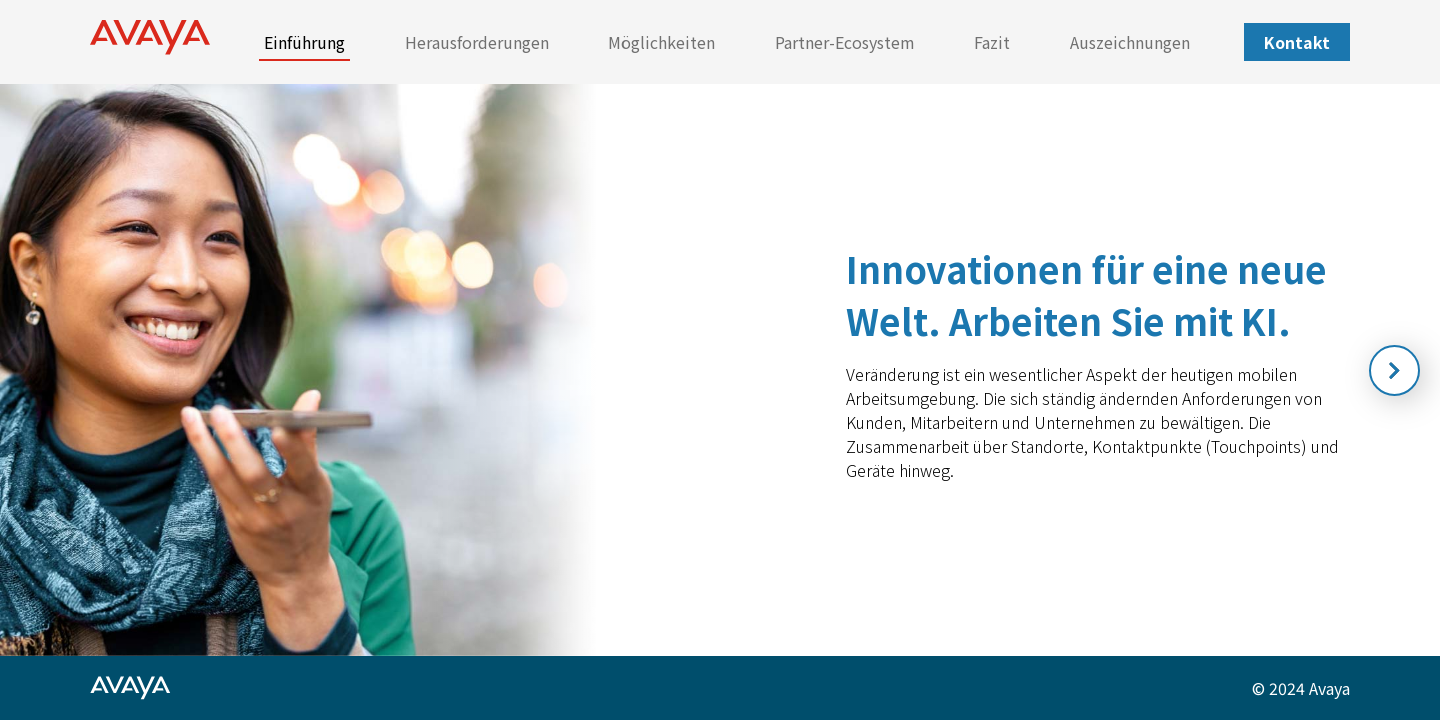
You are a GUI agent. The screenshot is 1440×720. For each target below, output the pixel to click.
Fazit (992, 42)
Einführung (304, 42)
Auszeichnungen (1130, 42)
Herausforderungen (477, 42)
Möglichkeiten (661, 42)
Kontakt (1297, 42)
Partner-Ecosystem (845, 42)
